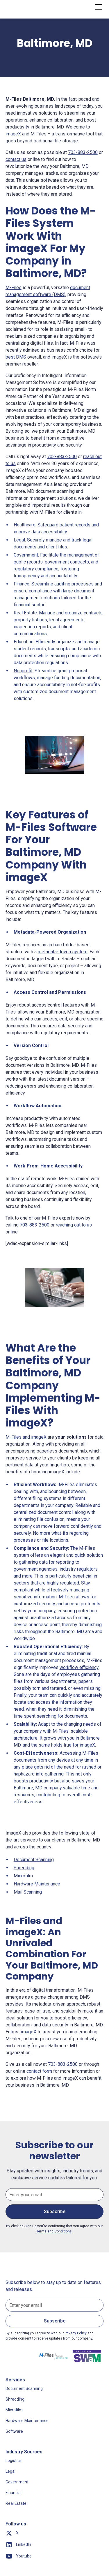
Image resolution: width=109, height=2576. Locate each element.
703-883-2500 (83, 152)
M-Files (14, 287)
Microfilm (23, 1876)
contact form (39, 2071)
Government (26, 555)
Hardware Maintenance (37, 1884)
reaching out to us (74, 1225)
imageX (13, 134)
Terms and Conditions (54, 2231)
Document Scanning (34, 1859)
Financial (14, 2492)
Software (14, 2431)
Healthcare (24, 525)
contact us (16, 159)
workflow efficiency (79, 1667)
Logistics (14, 2460)
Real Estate (25, 613)
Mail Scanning (28, 1892)
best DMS (16, 357)
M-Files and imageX (26, 1437)
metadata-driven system (62, 951)
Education (23, 642)
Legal (19, 540)
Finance (21, 584)
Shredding (24, 1867)
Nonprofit (23, 670)
